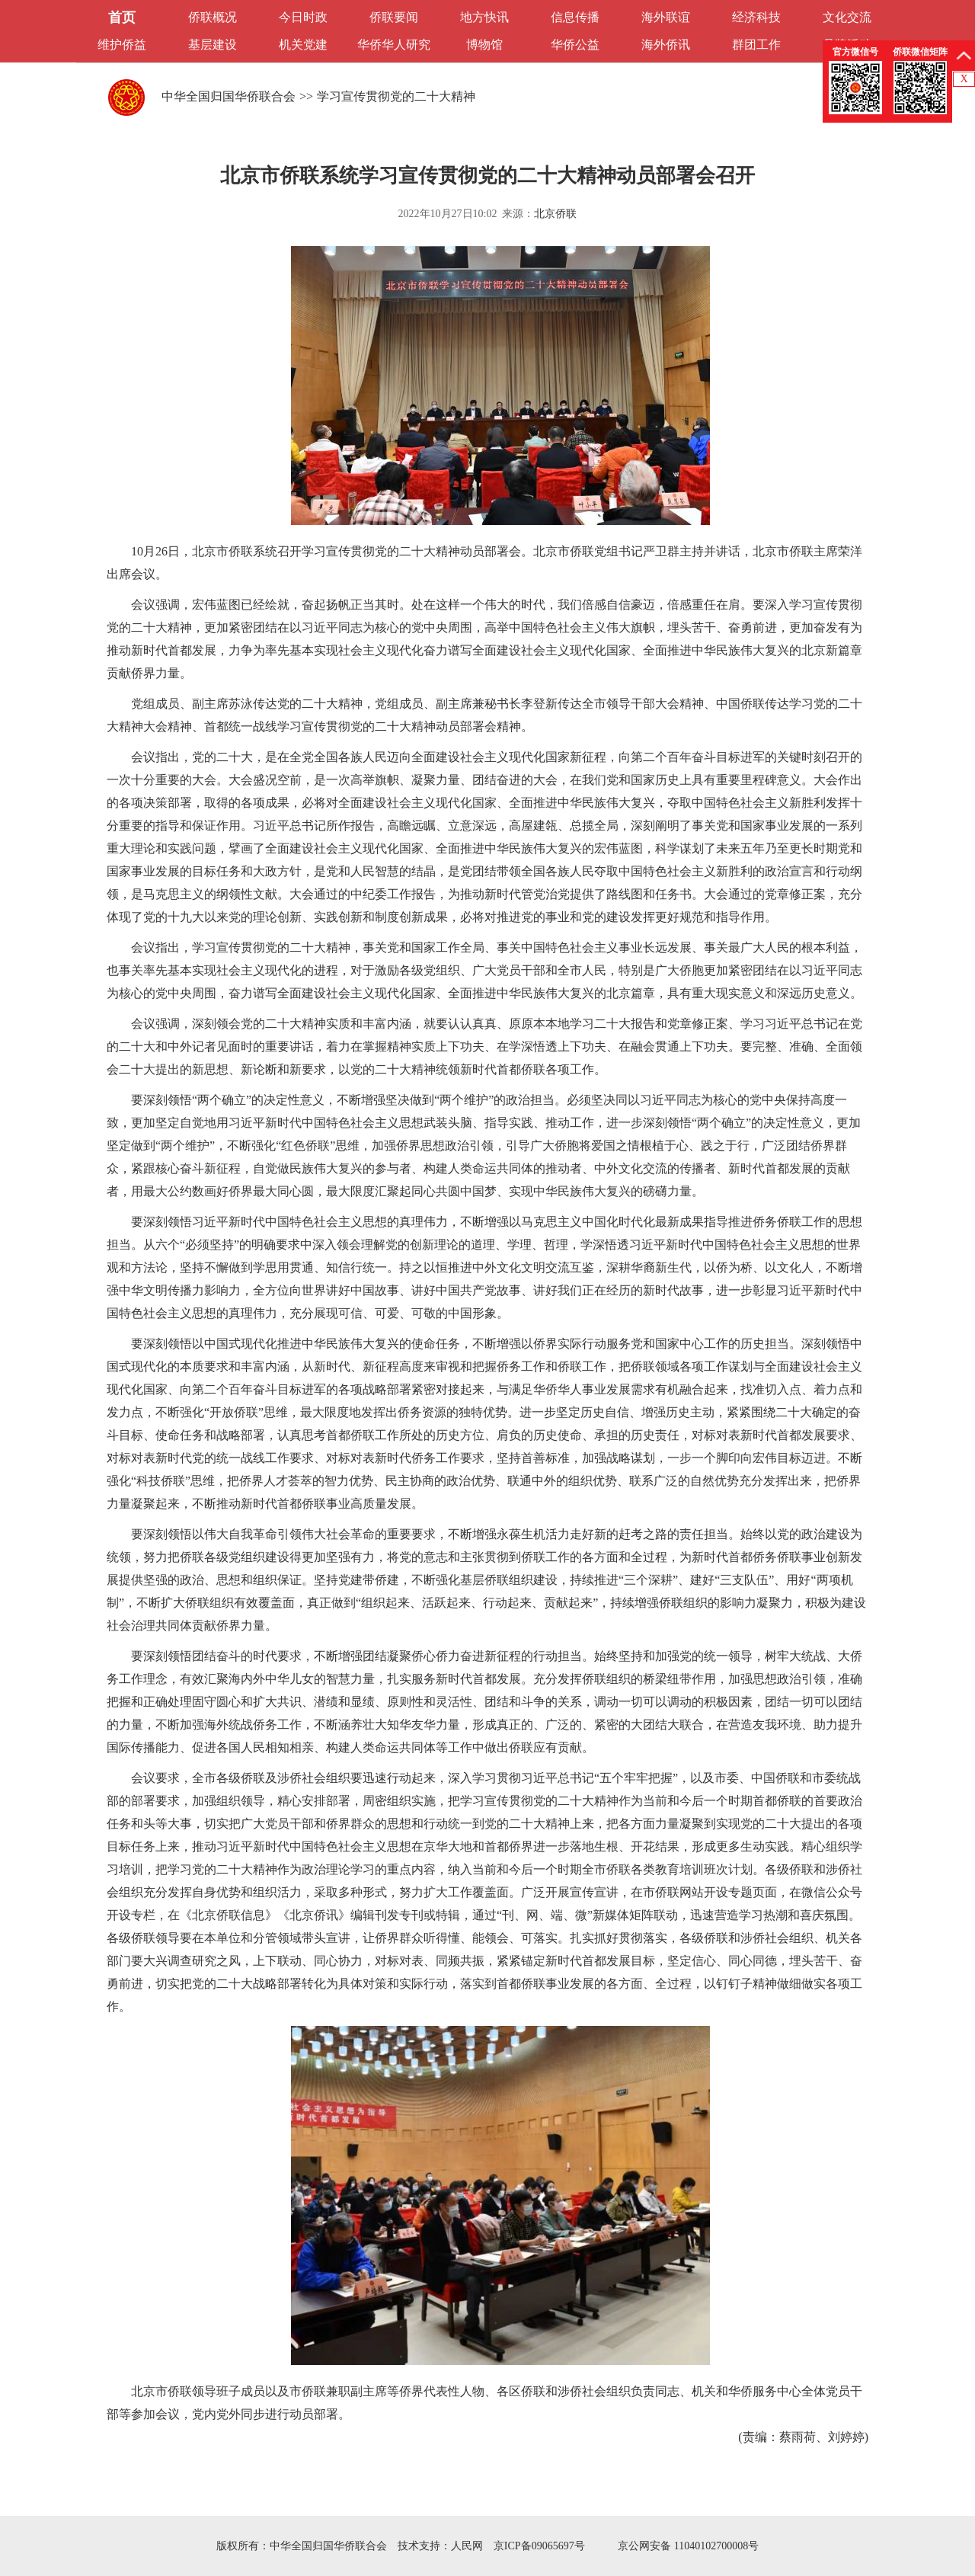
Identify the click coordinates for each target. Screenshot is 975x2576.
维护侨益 (122, 44)
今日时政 (303, 17)
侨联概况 (212, 17)
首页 (122, 17)
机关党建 (303, 44)
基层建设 (212, 44)
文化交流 (847, 17)
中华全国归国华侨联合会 (228, 96)
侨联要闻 (393, 17)
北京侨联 (555, 213)
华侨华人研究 (393, 44)
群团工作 (756, 44)
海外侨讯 (665, 44)
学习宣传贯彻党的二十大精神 (396, 96)
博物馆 (484, 44)
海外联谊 (665, 17)
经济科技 (756, 17)
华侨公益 (575, 44)
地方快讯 (484, 17)
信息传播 (575, 17)
